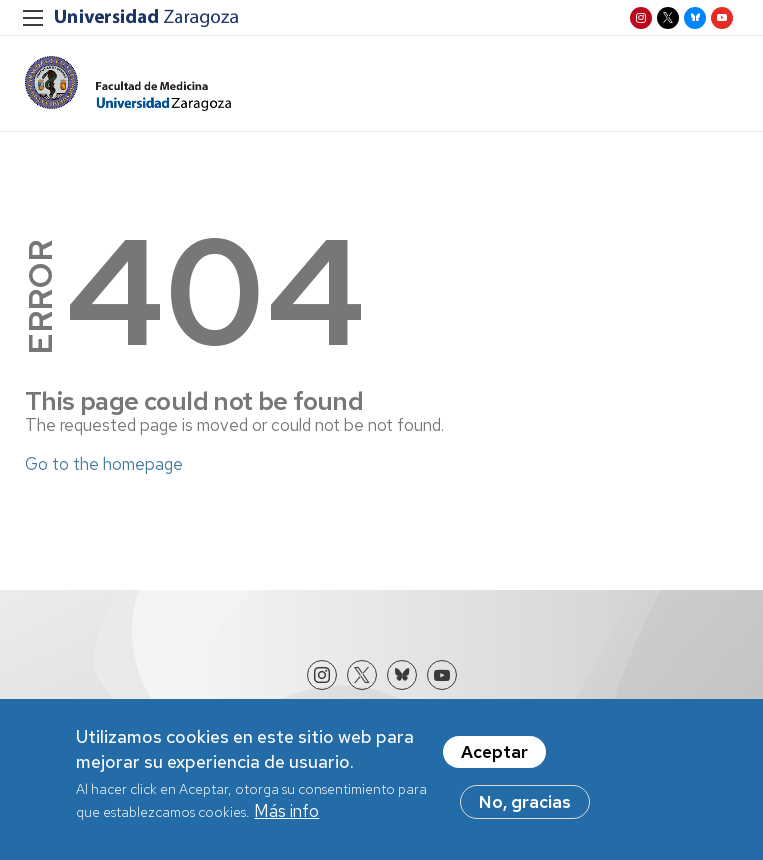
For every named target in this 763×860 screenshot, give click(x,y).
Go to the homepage (104, 464)
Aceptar (494, 756)
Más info (286, 815)
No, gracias (525, 806)
